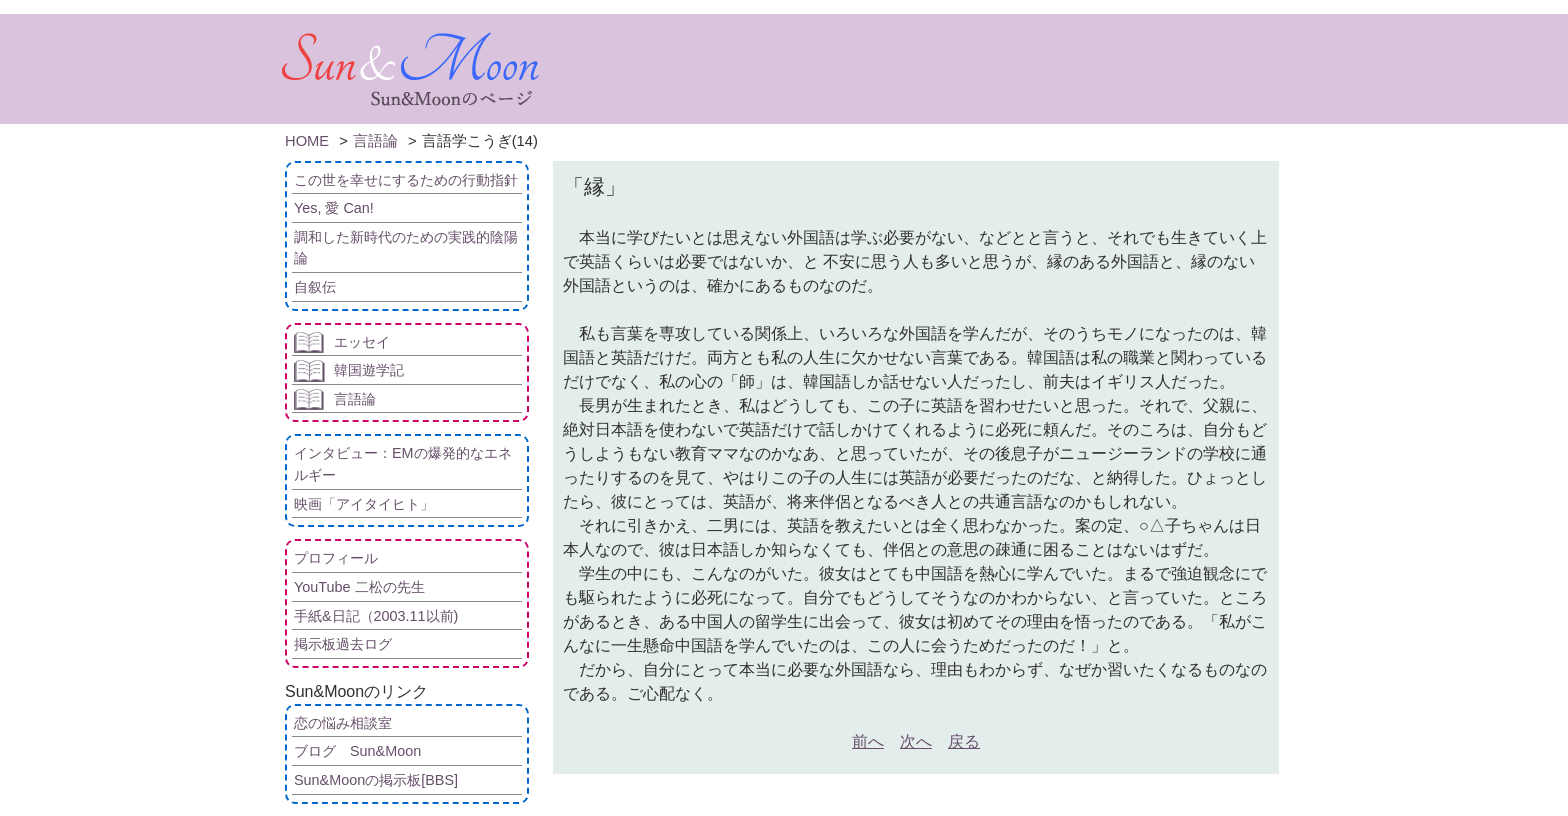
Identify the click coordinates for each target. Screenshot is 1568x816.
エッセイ (362, 342)
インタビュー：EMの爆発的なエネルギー (403, 464)
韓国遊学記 (369, 370)
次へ (916, 741)
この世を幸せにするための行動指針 (406, 180)
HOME (307, 141)
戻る (964, 741)
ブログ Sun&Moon (357, 751)
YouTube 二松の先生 (359, 587)
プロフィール (336, 558)
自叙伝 (315, 287)
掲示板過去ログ (343, 644)
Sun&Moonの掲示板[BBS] (376, 780)
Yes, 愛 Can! (334, 208)
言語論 (375, 141)
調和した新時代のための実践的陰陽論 (406, 248)
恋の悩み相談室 (343, 723)
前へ (868, 741)
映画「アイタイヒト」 (364, 504)
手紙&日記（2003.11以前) (376, 616)
